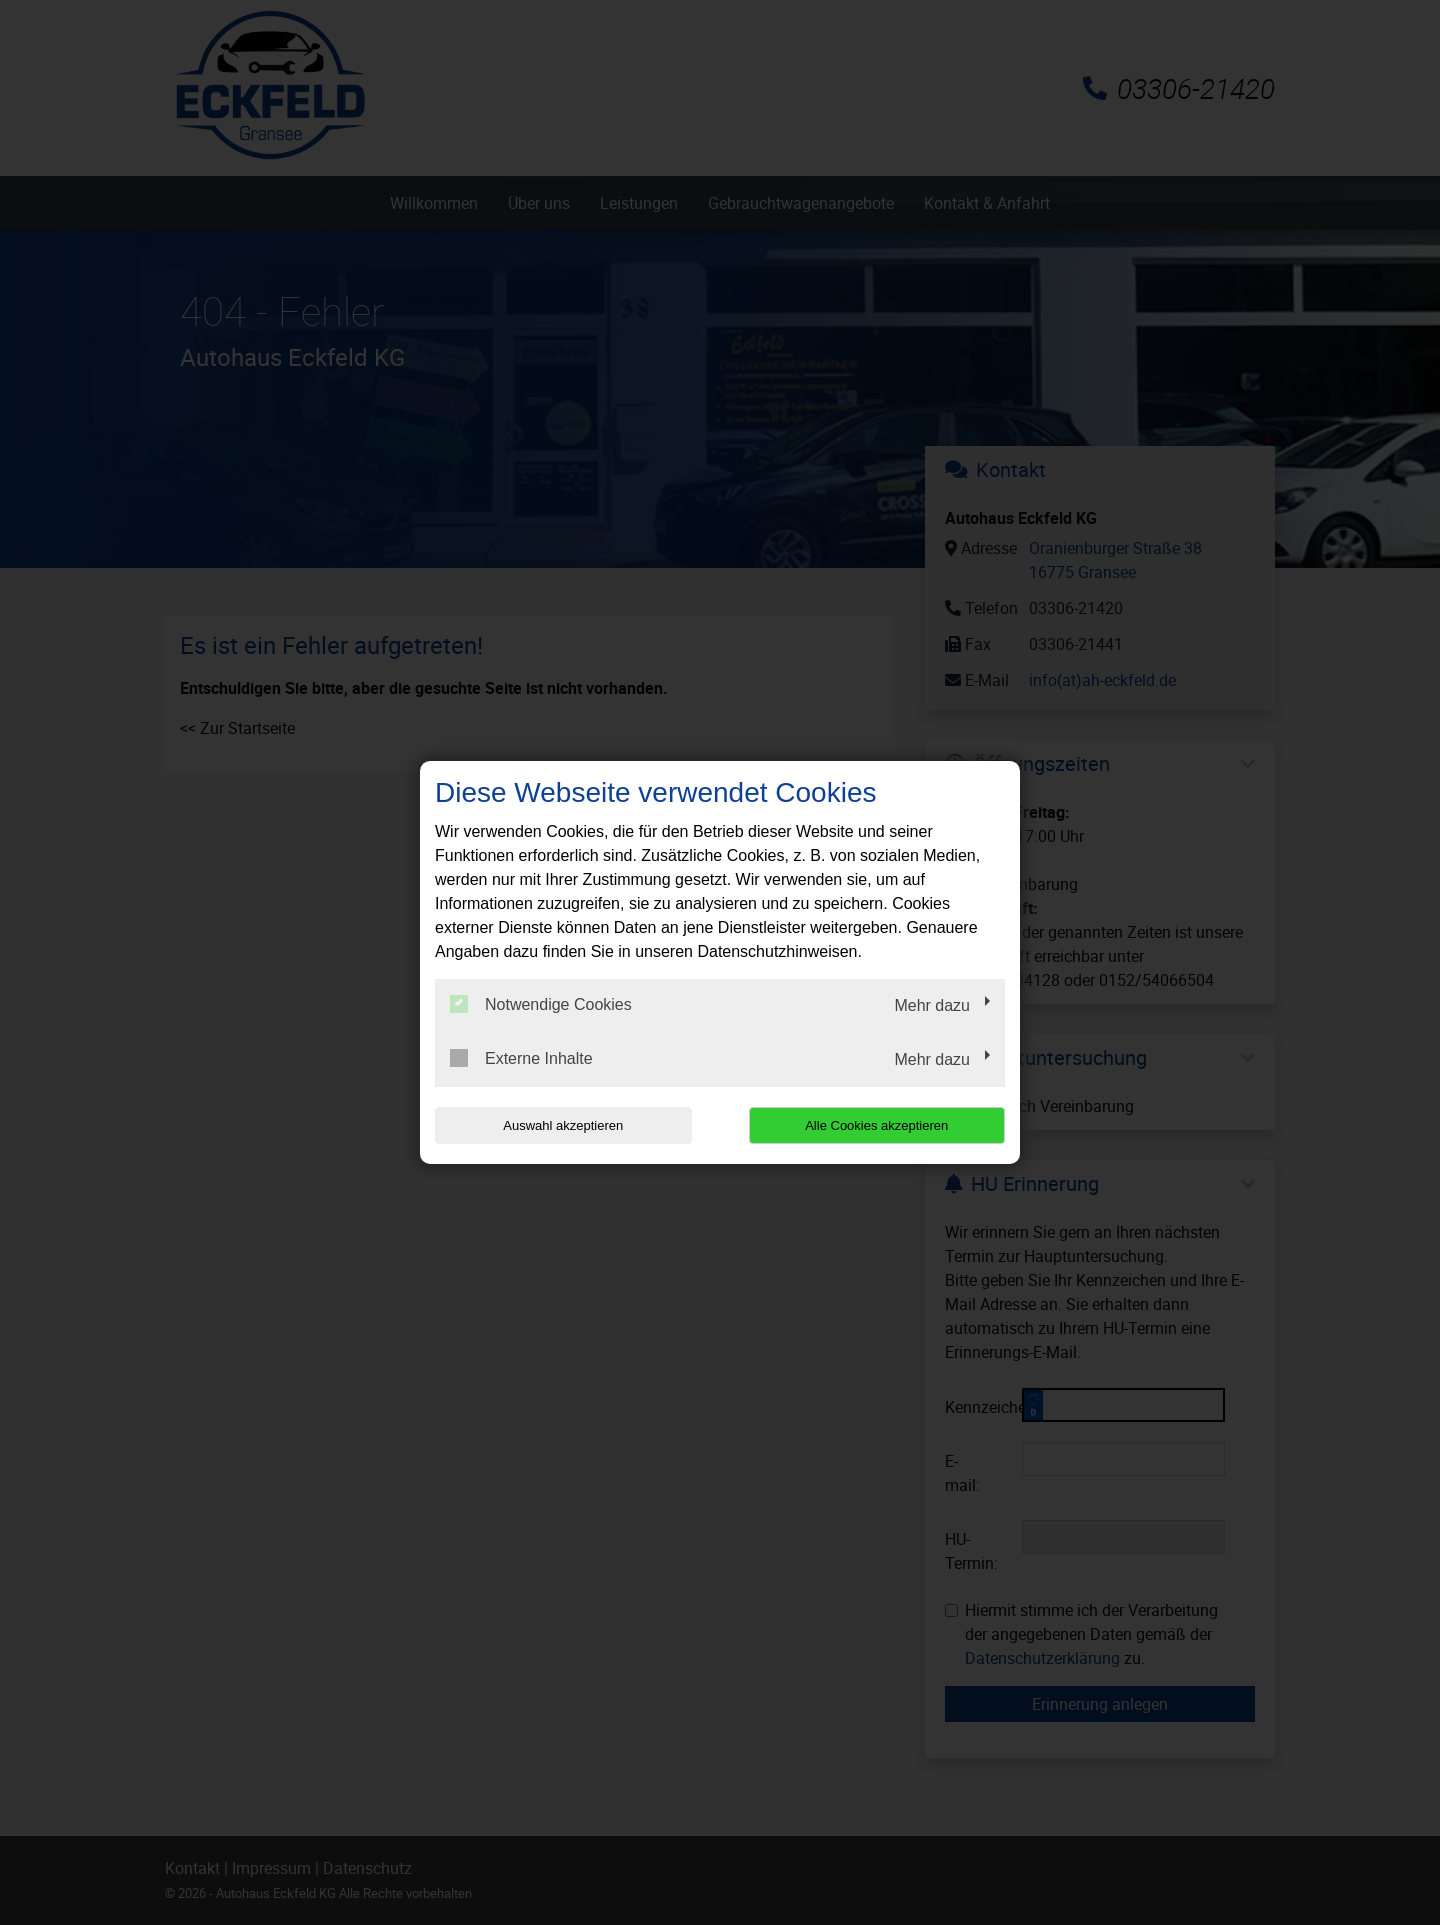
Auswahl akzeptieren (563, 1125)
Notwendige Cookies (541, 1004)
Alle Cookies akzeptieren (876, 1125)
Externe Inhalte (521, 1058)
